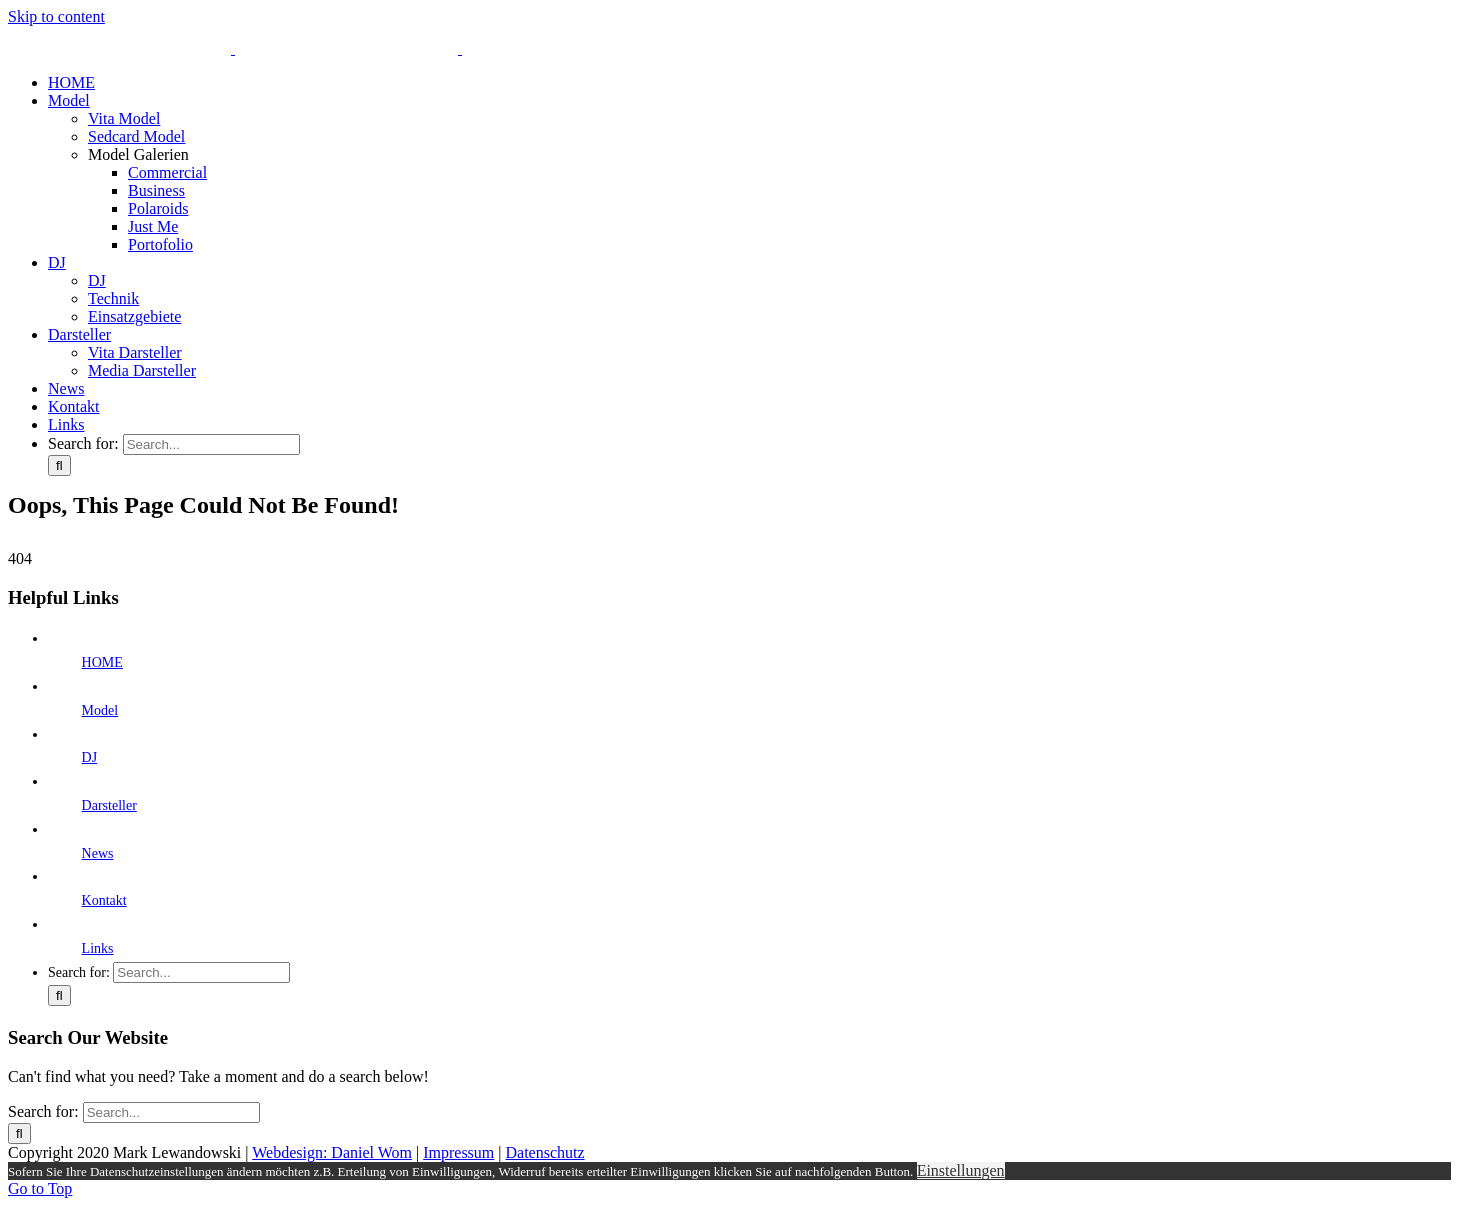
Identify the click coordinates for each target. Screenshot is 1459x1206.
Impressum (458, 1152)
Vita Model (124, 118)
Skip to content (56, 16)
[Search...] (211, 444)
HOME (102, 662)
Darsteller (109, 805)
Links (98, 948)
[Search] (59, 465)
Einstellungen (961, 1170)
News (98, 853)
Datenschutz (545, 1152)
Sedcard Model (136, 136)
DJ (90, 757)
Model (100, 710)
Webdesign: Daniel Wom (332, 1152)
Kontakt (104, 900)
